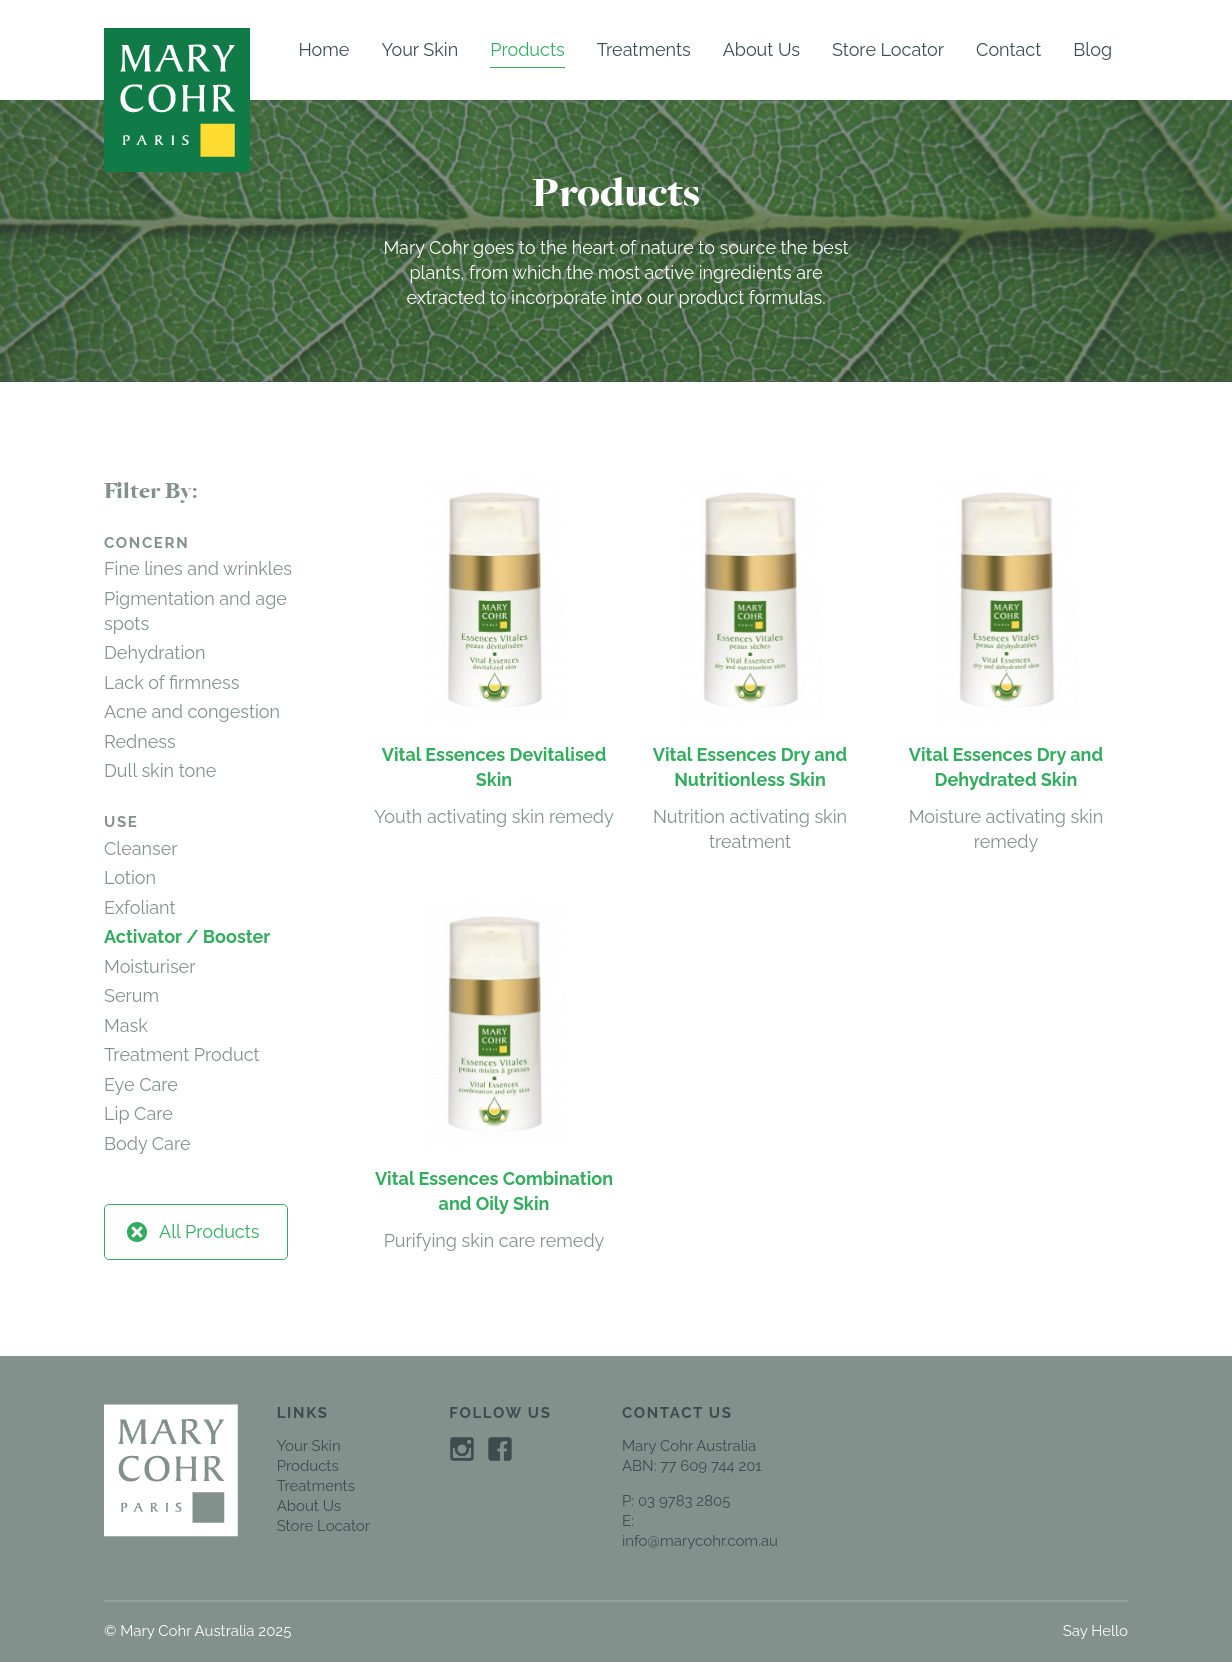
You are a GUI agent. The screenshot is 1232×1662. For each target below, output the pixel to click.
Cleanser (141, 848)
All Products (192, 1232)
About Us (761, 49)
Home (323, 49)
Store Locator (888, 49)
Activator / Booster (187, 936)
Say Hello (1095, 1631)
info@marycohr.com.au (700, 1541)
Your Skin (419, 49)
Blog (1092, 49)
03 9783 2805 (684, 1501)
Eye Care (141, 1084)
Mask (126, 1025)
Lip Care (138, 1113)
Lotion (130, 877)
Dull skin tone (160, 770)
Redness (140, 741)
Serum (131, 995)
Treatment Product (182, 1054)
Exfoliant (139, 907)
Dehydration (155, 652)
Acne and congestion (192, 711)
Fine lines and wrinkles (198, 568)
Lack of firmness (171, 682)
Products (527, 49)
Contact (1008, 49)
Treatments (644, 49)
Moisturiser (150, 966)
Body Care (147, 1143)
